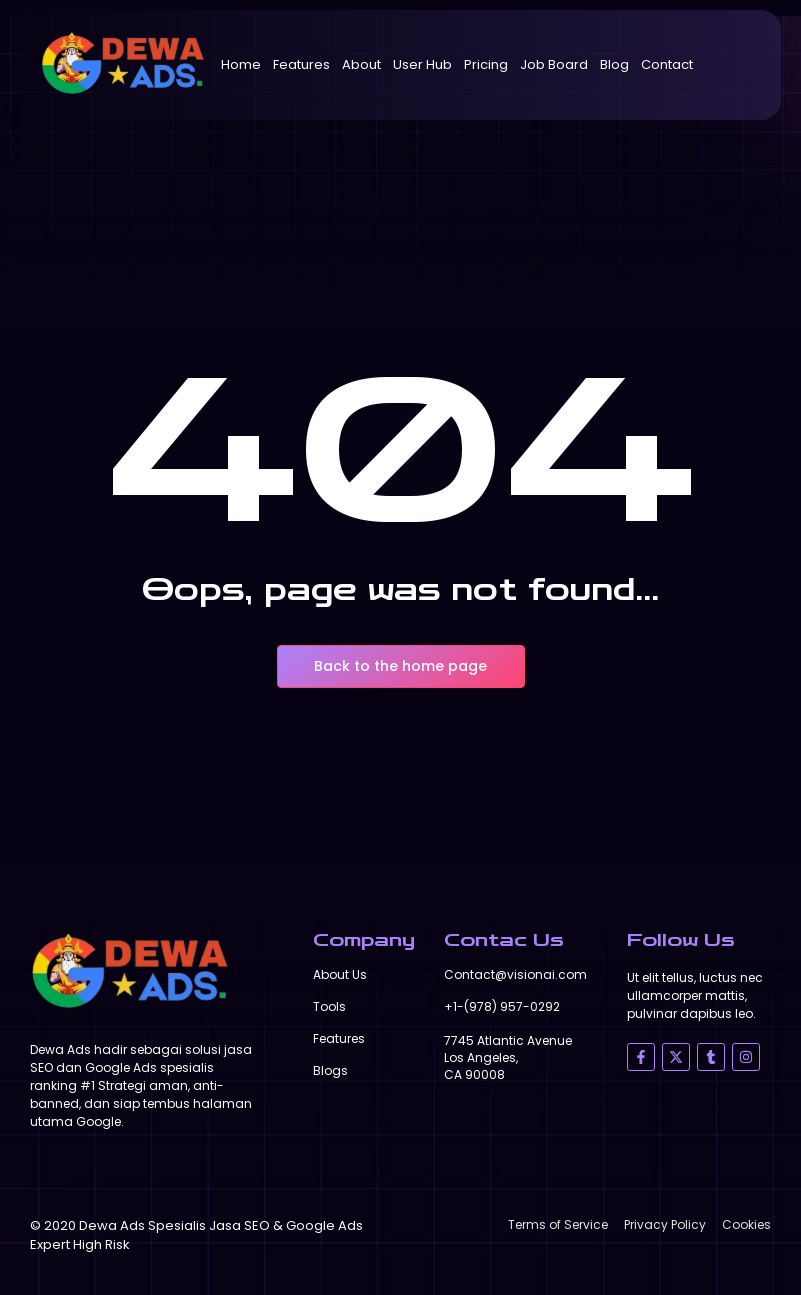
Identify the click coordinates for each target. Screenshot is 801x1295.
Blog (614, 64)
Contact (667, 64)
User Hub (422, 64)
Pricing (486, 64)
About (361, 64)
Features (301, 64)
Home (241, 64)
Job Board (554, 64)
